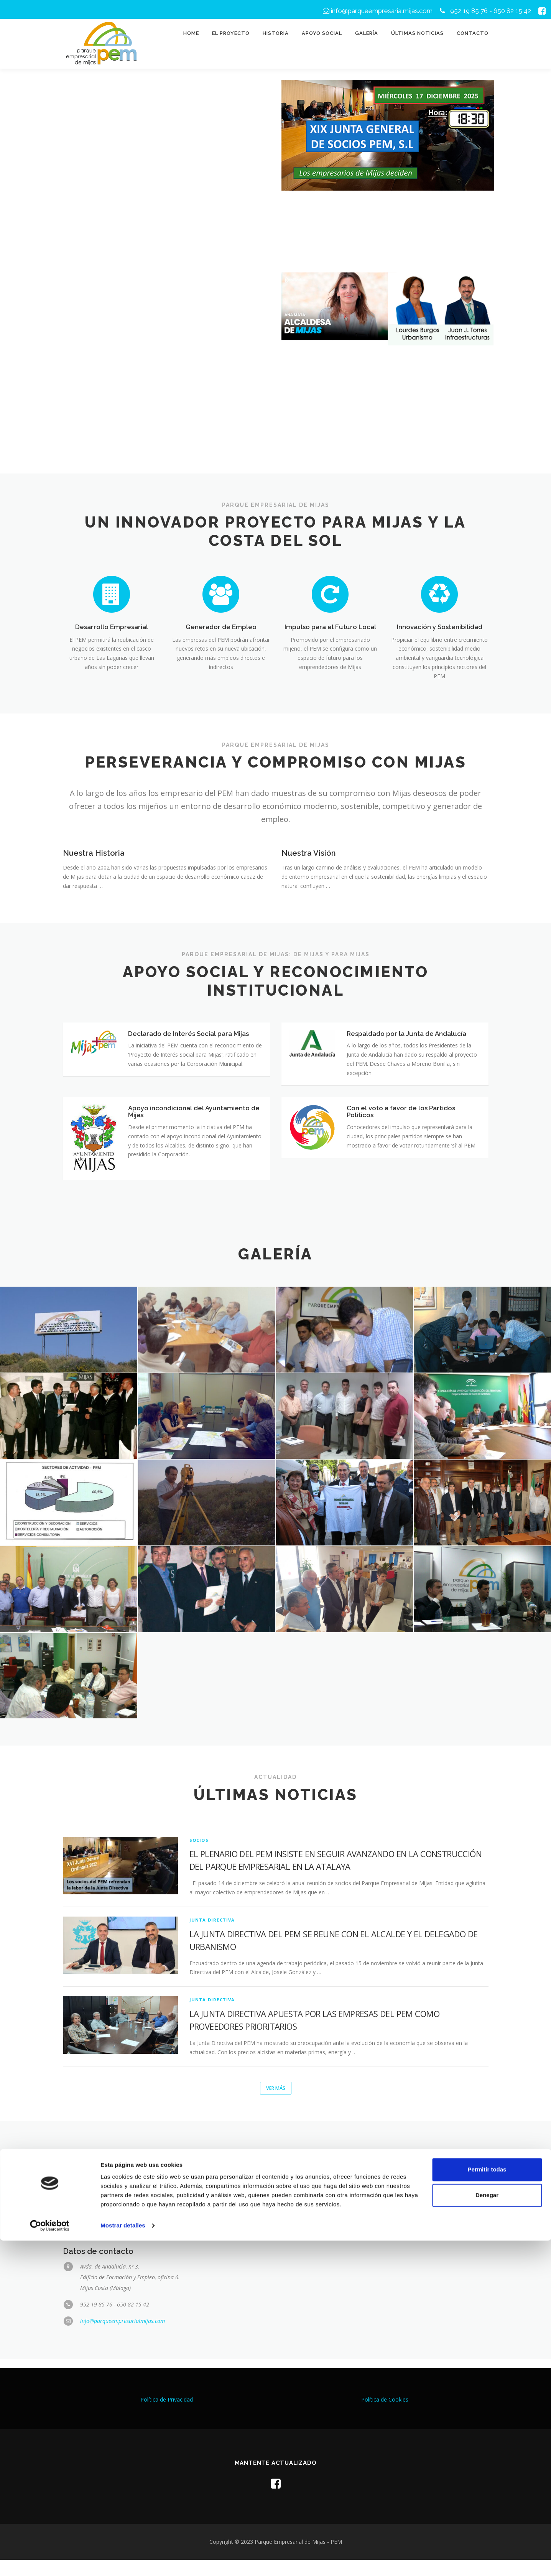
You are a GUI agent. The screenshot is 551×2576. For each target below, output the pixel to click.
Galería (366, 33)
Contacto (472, 33)
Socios (199, 1855)
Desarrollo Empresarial (111, 627)
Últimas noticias (417, 33)
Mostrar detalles (122, 2561)
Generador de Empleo (221, 627)
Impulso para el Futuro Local (330, 627)
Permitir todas (487, 2505)
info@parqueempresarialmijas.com (378, 11)
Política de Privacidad (166, 2415)
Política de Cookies (384, 2415)
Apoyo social (322, 33)
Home (191, 33)
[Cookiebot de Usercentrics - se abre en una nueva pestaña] (49, 2561)
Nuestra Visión (308, 853)
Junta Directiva (212, 1935)
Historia (276, 33)
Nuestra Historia (94, 853)
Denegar (486, 2530)
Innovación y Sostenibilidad (439, 627)
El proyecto (231, 33)
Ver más (275, 2103)
